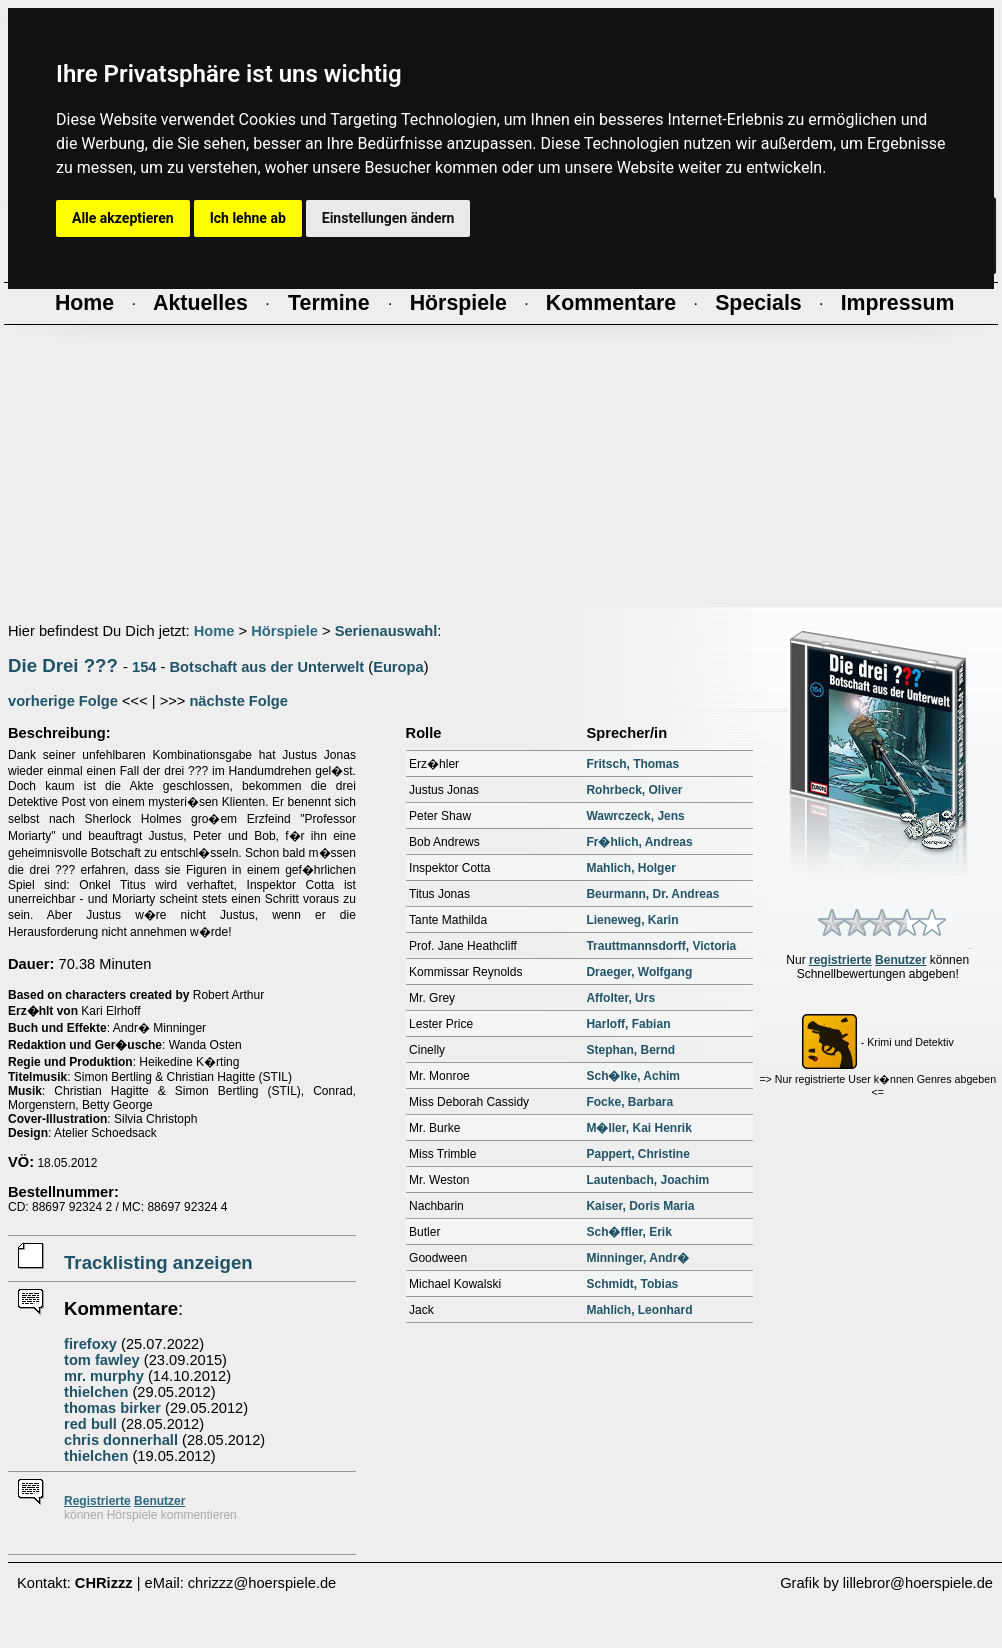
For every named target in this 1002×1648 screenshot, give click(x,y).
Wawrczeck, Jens (635, 816)
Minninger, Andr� (637, 1258)
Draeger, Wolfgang (639, 972)
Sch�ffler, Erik (628, 1232)
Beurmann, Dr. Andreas (652, 894)
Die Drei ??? (63, 665)
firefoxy (90, 1344)
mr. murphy (104, 1376)
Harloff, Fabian (628, 1024)
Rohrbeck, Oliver (634, 790)
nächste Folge (238, 701)
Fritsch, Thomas (632, 764)
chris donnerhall (121, 1440)
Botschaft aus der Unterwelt (267, 667)
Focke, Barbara (629, 1102)
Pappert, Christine (637, 1154)
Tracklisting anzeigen (158, 1262)
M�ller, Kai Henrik (638, 1128)
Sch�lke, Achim (633, 1076)
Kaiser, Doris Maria (640, 1206)
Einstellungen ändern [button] (388, 218)
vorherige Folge (63, 701)
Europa (398, 667)
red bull (90, 1424)
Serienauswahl (386, 631)
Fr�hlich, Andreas (639, 842)
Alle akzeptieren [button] (123, 218)
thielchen (96, 1392)
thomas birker (112, 1408)
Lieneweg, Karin (632, 920)
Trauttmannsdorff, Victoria (661, 946)
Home (214, 631)
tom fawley (102, 1360)
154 (144, 667)
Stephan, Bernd (630, 1050)
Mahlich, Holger (630, 868)
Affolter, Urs (620, 998)
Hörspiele (284, 631)
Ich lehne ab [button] (248, 218)
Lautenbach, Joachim (647, 1180)
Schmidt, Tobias (632, 1284)
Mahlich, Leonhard (639, 1310)
